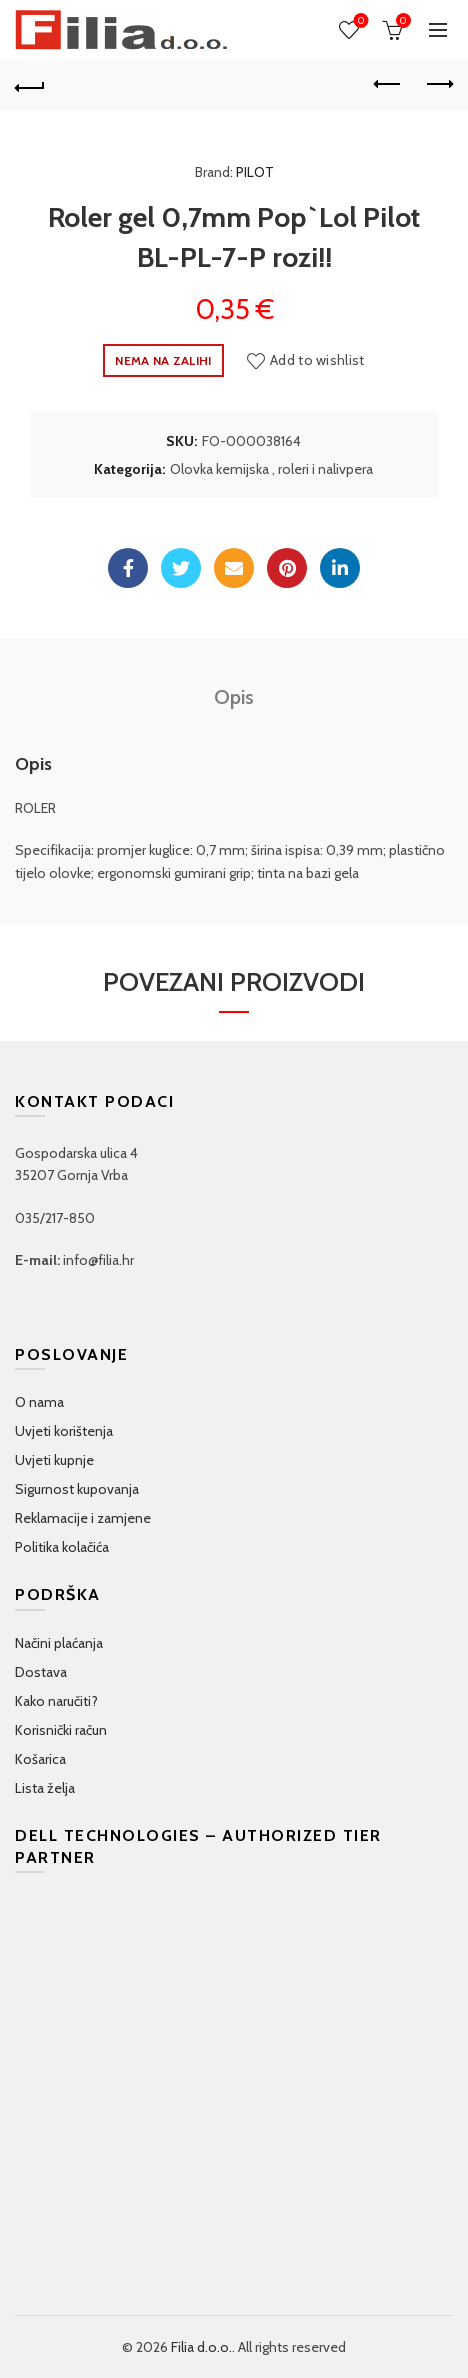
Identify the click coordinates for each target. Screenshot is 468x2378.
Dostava (41, 1672)
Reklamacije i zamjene (83, 1518)
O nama (39, 1402)
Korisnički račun (61, 1730)
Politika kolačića (62, 1547)
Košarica (40, 1759)
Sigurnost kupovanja (77, 1489)
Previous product (388, 84)
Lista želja (45, 1788)
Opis (234, 697)
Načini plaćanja (59, 1643)
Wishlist (359, 21)
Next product (438, 84)
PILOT (255, 172)
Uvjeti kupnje (54, 1460)
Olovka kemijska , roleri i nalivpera (271, 469)
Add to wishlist (317, 360)
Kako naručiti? (56, 1701)
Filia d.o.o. (201, 2347)
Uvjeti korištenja (64, 1431)
